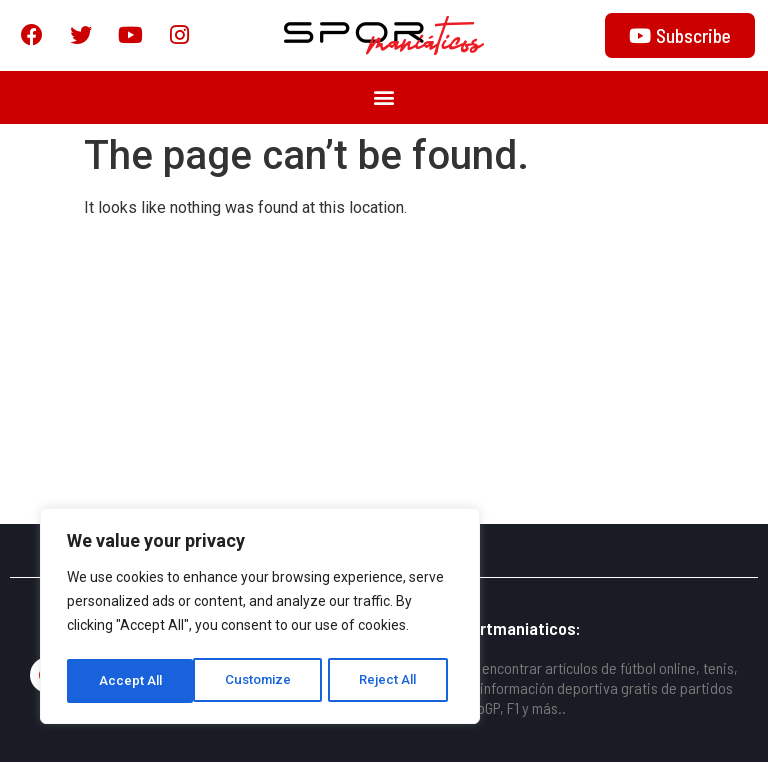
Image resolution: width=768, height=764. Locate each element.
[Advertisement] (384, 375)
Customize (131, 681)
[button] (384, 98)
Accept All (391, 681)
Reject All (263, 681)
